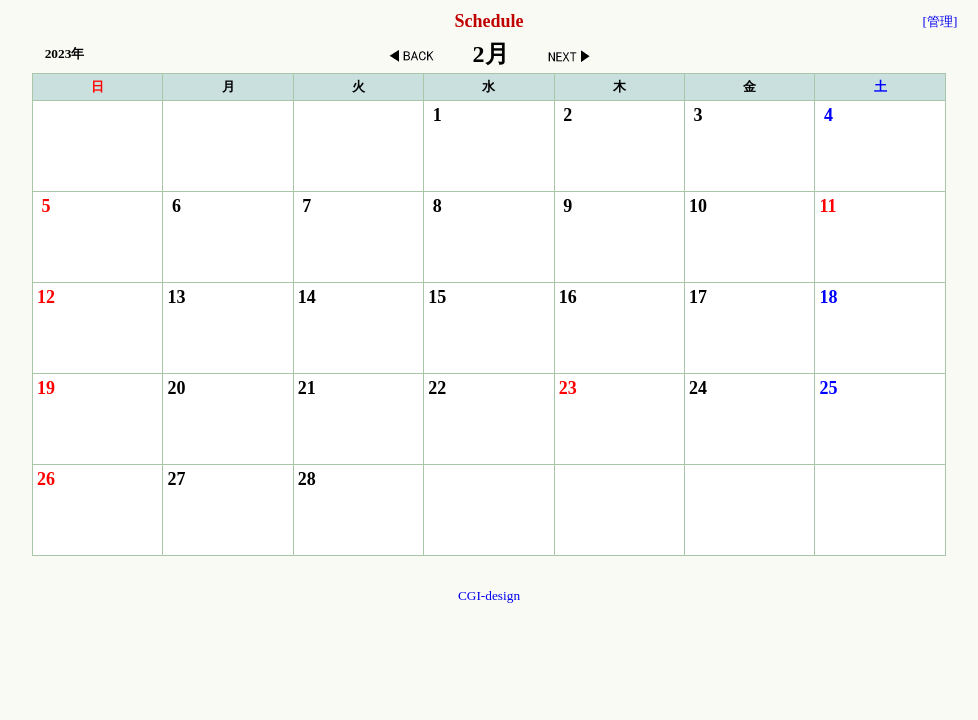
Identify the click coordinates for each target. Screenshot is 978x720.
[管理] (939, 21)
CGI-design (489, 595)
